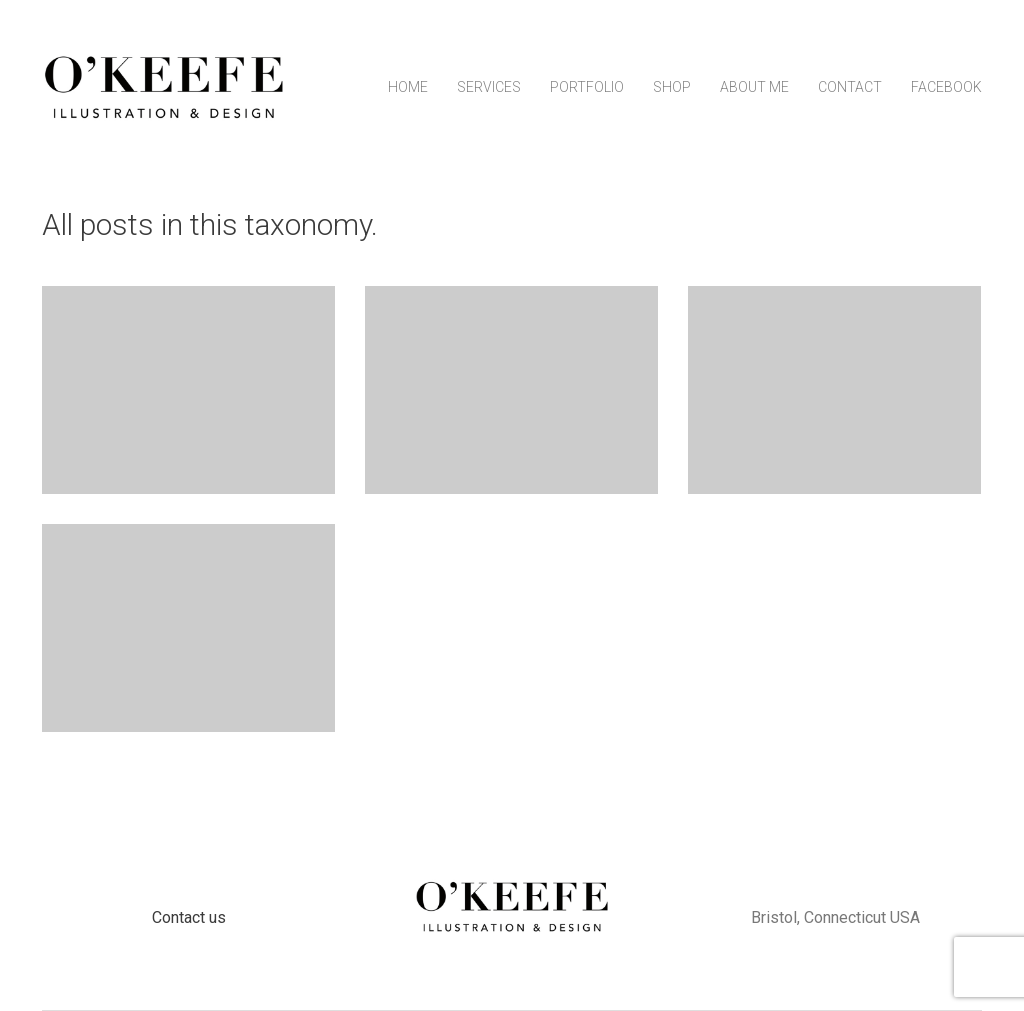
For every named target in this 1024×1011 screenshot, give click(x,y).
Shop (672, 87)
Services (489, 87)
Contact (850, 87)
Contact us (189, 917)
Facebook (946, 87)
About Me (754, 87)
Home (408, 87)
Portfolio (587, 87)
